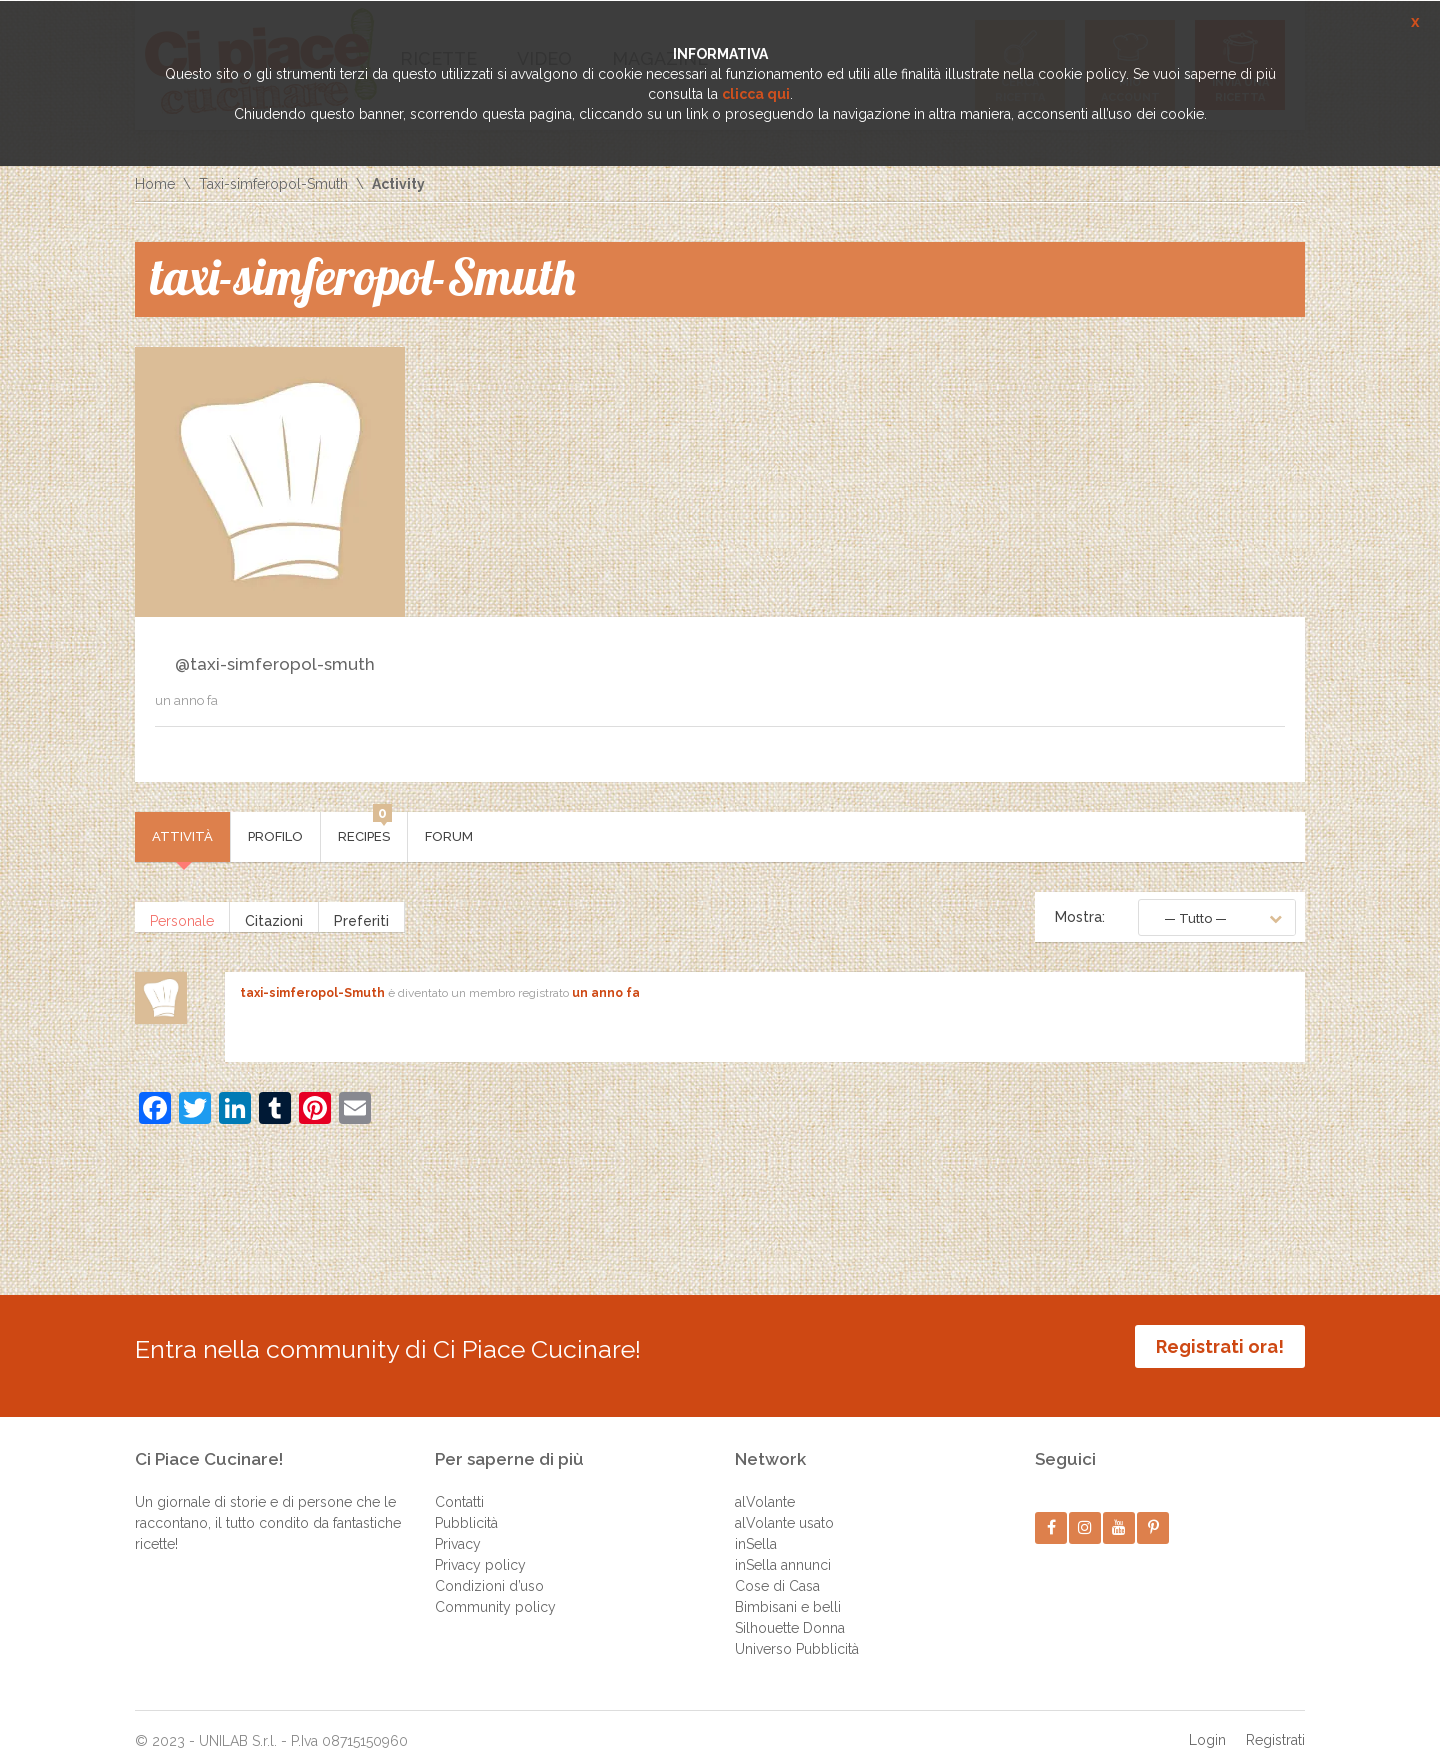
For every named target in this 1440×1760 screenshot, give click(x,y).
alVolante (765, 1487)
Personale (182, 917)
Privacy (458, 1529)
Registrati (1275, 1725)
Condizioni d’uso (489, 1571)
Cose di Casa (777, 1571)
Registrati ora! (1220, 1346)
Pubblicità (466, 1508)
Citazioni (274, 917)
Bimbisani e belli (788, 1592)
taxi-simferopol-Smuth (312, 993)
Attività (182, 836)
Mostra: (1080, 917)
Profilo (275, 836)
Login (1207, 1725)
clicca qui (756, 94)
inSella (756, 1529)
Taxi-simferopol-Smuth (273, 184)
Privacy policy (480, 1550)
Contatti (459, 1487)
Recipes (365, 828)
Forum (449, 836)
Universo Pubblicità (797, 1634)
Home (155, 184)
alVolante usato (784, 1508)
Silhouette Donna (790, 1613)
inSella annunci (783, 1550)
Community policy (495, 1592)
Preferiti (361, 917)
